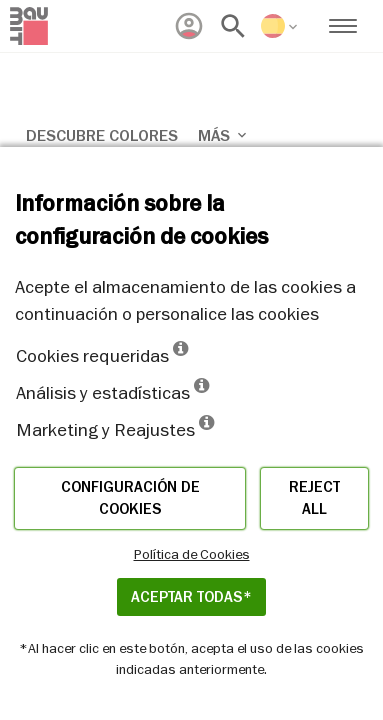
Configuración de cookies (130, 498)
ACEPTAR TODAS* (191, 597)
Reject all (314, 498)
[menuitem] (189, 26)
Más (224, 136)
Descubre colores (102, 136)
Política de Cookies (192, 554)
